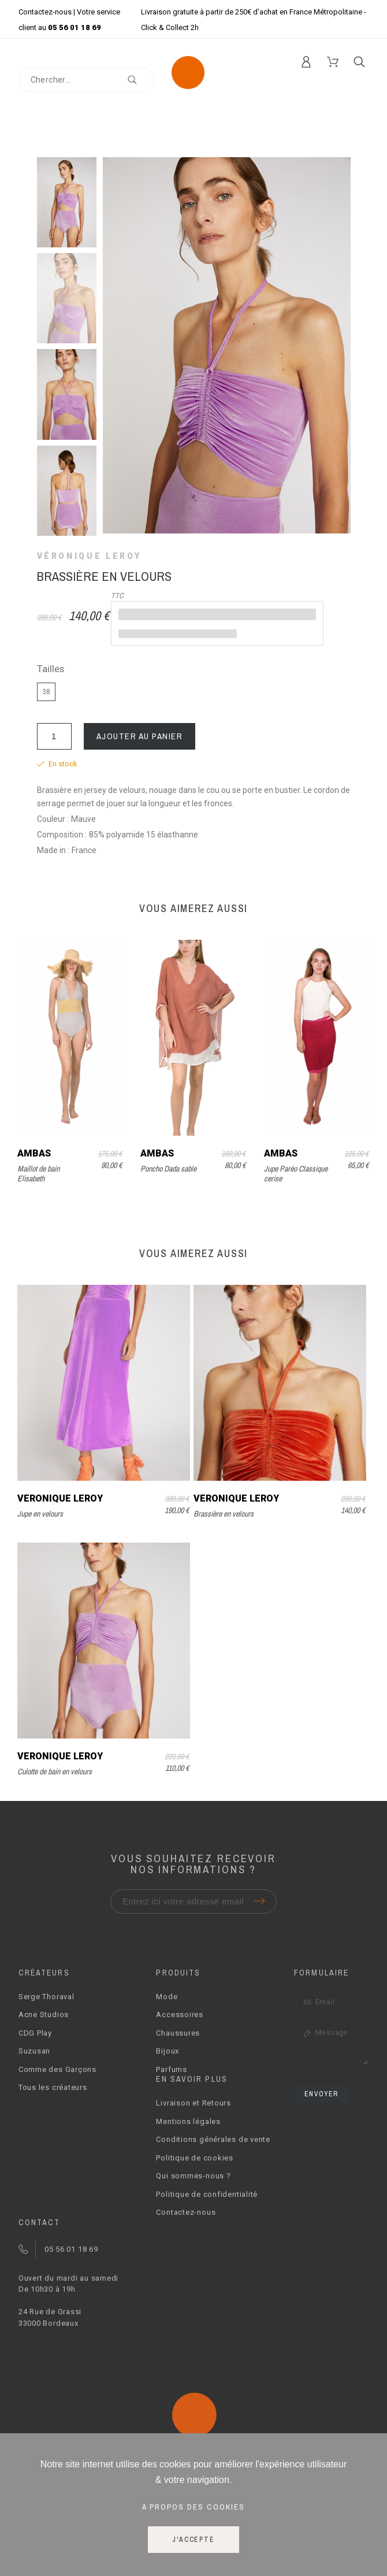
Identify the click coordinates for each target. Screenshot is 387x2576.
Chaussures (178, 2033)
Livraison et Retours (193, 2103)
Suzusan (34, 2051)
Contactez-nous (45, 12)
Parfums (171, 2069)
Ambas (34, 1153)
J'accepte (193, 2539)
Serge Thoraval (46, 1996)
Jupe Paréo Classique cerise (296, 1173)
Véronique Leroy (89, 556)
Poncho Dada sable (168, 1168)
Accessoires (179, 2014)
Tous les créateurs (52, 2087)
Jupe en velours (40, 1513)
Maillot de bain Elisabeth (38, 1173)
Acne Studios (43, 2014)
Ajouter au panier (139, 736)
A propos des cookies (193, 2506)
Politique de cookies (194, 2158)
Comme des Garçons (57, 2069)
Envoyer (321, 2094)
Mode (166, 1996)
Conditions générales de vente (213, 2139)
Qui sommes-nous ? (193, 2175)
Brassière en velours (224, 1513)
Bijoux (167, 2051)
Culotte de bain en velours (54, 1771)
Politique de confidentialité (207, 2194)
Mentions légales (188, 2121)
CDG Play (35, 2033)
